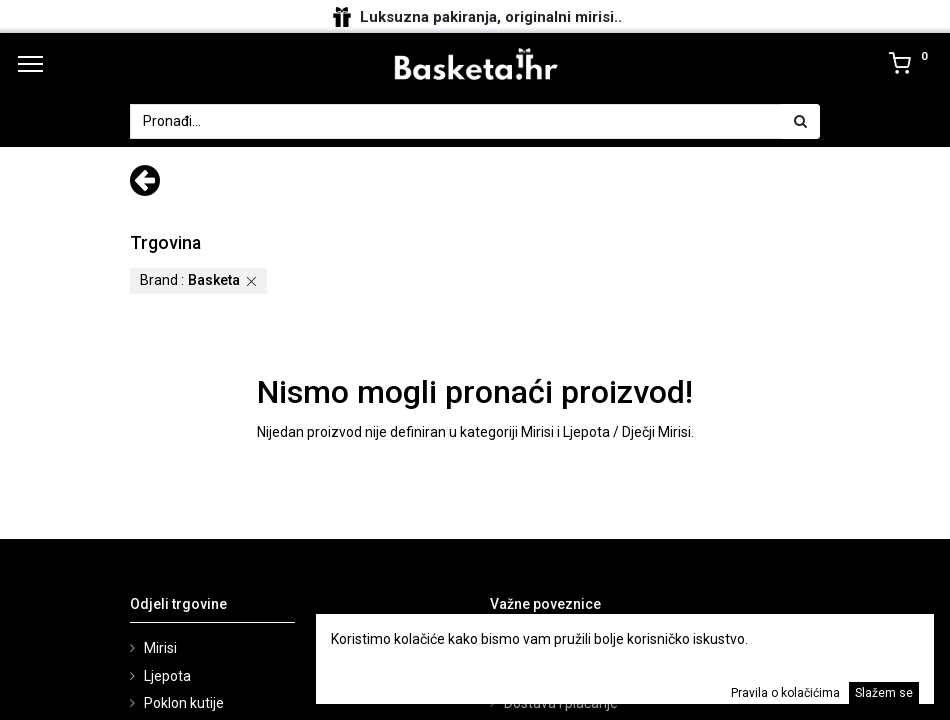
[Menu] (30, 64)
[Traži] (800, 121)
